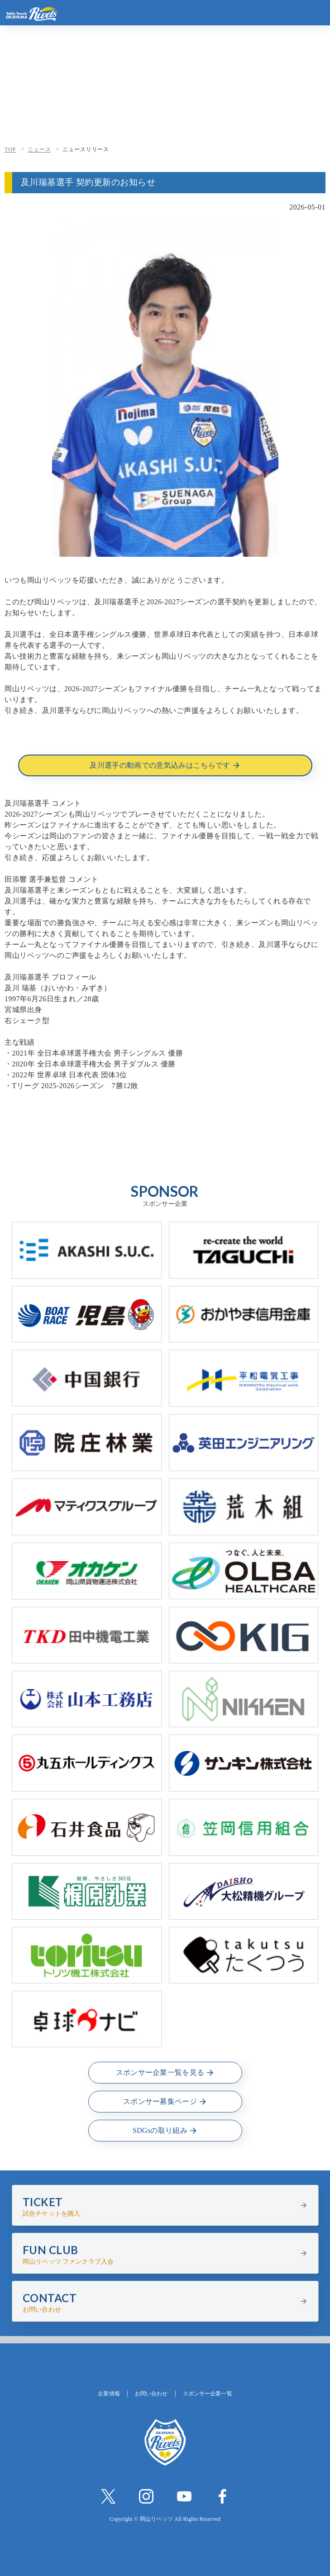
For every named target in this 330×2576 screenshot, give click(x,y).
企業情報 (109, 2393)
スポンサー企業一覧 (207, 2393)
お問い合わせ (151, 2393)
